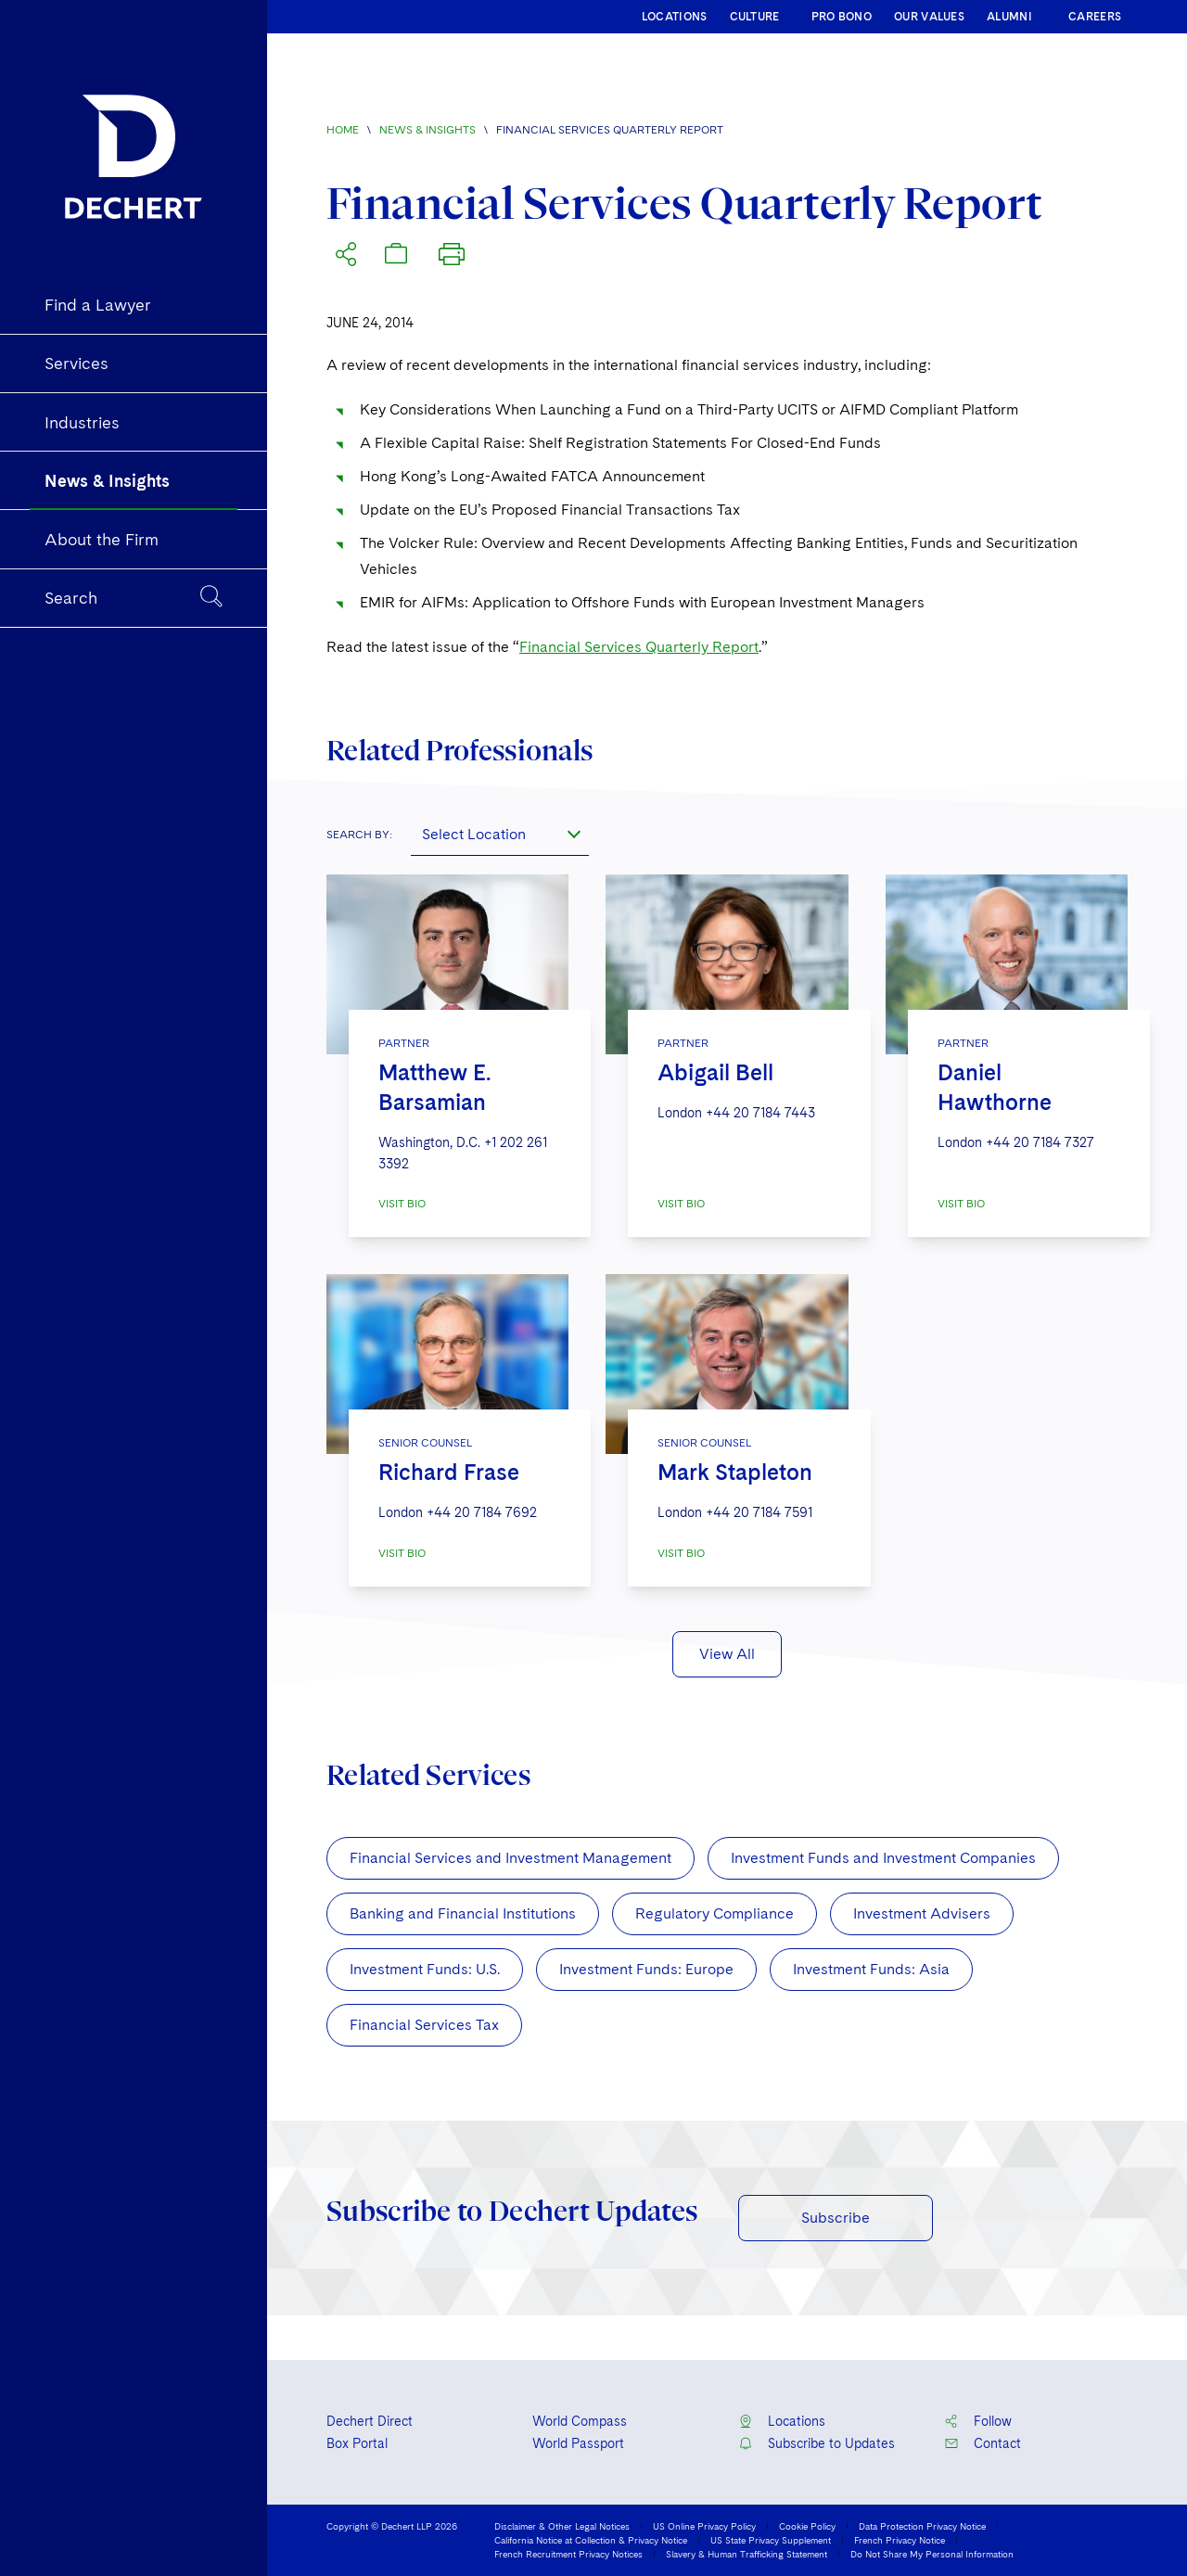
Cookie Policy (807, 2525)
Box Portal (357, 2443)
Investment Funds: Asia (871, 1969)
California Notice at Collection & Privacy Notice (590, 2539)
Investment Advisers (921, 1913)
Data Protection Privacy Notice (922, 2525)
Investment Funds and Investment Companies (883, 1858)
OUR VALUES (929, 16)
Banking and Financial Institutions (463, 1913)
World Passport (578, 2443)
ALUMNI (1009, 16)
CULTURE (755, 16)
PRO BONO (841, 16)
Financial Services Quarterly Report (639, 647)
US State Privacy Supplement (770, 2539)
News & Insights (427, 129)
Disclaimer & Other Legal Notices (562, 2525)
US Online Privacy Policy (704, 2525)
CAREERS (1094, 16)
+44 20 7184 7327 (1040, 1142)
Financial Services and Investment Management (510, 1858)
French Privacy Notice (899, 2539)
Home (342, 129)
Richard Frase (448, 1472)
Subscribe (835, 2217)
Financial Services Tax (424, 2025)
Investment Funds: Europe (646, 1969)
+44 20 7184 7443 (760, 1112)
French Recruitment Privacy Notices (568, 2553)
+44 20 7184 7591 (759, 1512)
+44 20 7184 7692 (482, 1512)
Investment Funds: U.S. (425, 1969)
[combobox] (500, 833)
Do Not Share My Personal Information (932, 2553)
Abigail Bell (715, 1072)
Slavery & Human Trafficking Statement (746, 2553)
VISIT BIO (402, 1203)
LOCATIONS (675, 16)
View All (727, 1654)
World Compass (579, 2421)
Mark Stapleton (734, 1472)
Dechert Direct (369, 2421)
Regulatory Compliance (714, 1913)
